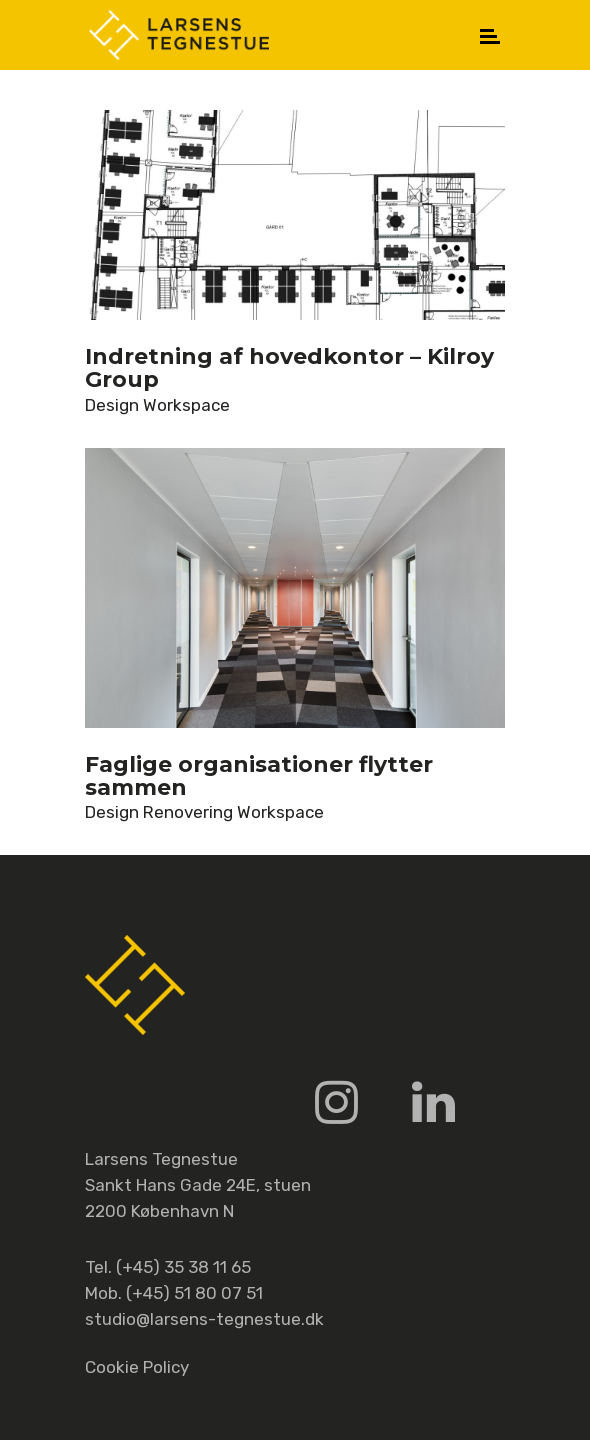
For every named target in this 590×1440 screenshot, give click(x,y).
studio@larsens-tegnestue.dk (204, 1319)
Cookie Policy (137, 1367)
